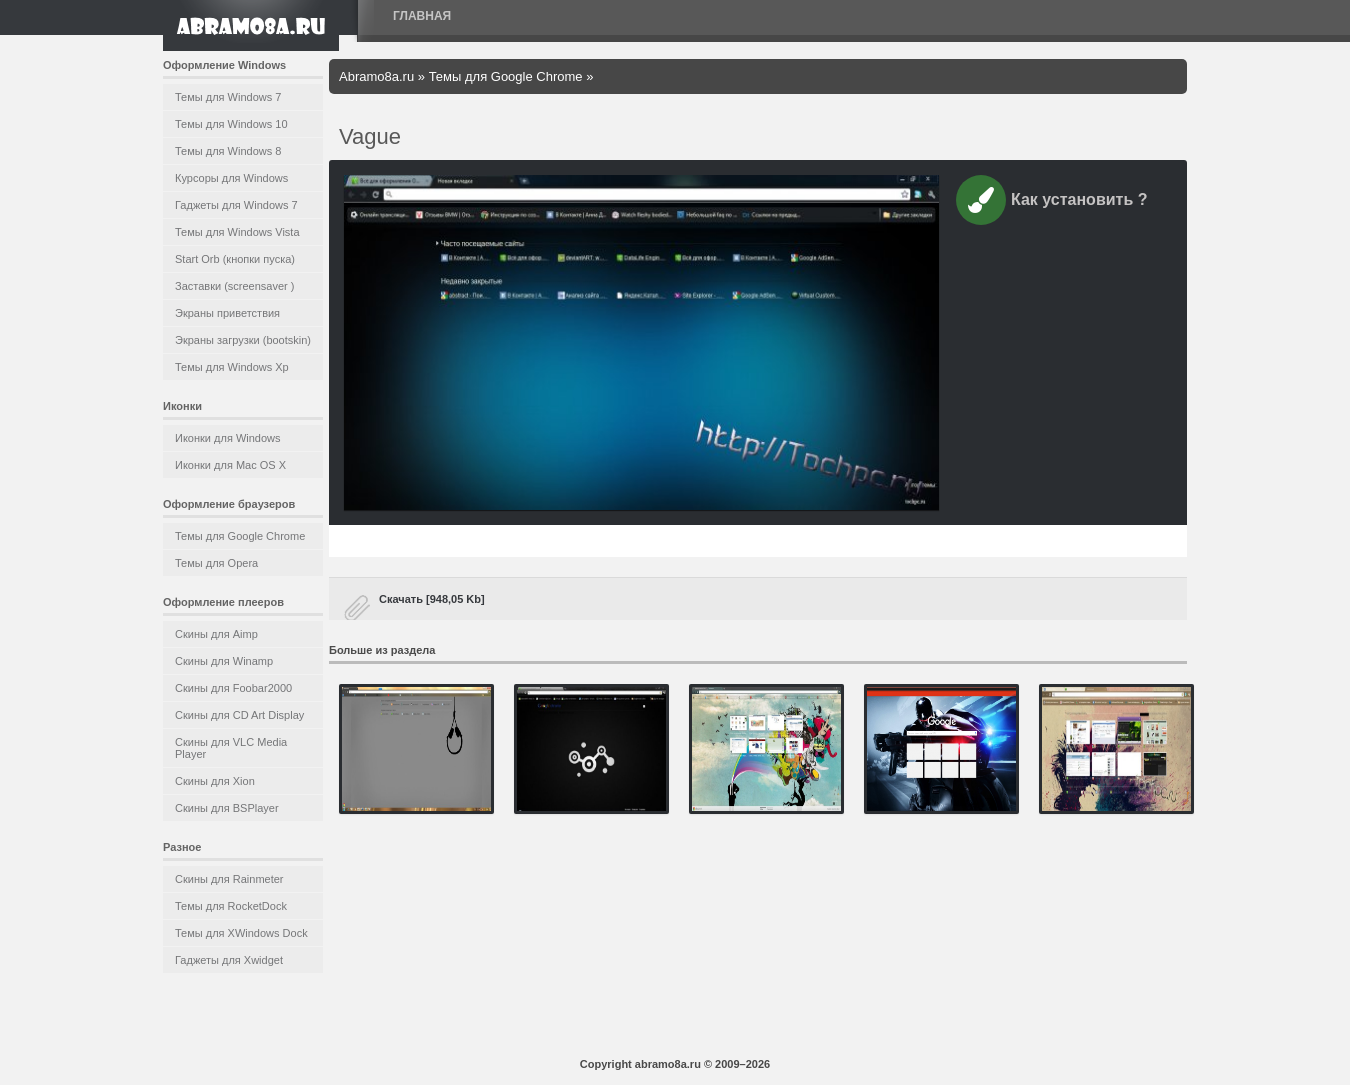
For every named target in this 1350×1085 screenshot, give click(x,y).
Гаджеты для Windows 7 (236, 205)
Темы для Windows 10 (231, 124)
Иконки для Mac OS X (230, 465)
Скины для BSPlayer (227, 808)
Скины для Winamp (224, 661)
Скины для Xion (215, 781)
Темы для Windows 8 (228, 151)
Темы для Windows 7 (228, 97)
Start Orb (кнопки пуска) (235, 259)
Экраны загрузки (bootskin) (243, 340)
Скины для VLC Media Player (231, 748)
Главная (422, 16)
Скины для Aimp (216, 634)
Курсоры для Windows (231, 178)
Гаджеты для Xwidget (229, 960)
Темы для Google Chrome (240, 536)
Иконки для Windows (228, 438)
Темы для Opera (216, 563)
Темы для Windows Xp (232, 367)
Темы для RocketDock (231, 906)
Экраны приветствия (227, 313)
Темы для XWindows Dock (241, 933)
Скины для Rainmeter (229, 879)
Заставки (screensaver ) (234, 286)
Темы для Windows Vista (237, 232)
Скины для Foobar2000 (233, 688)
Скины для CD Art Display (239, 715)
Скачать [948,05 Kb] (432, 599)
